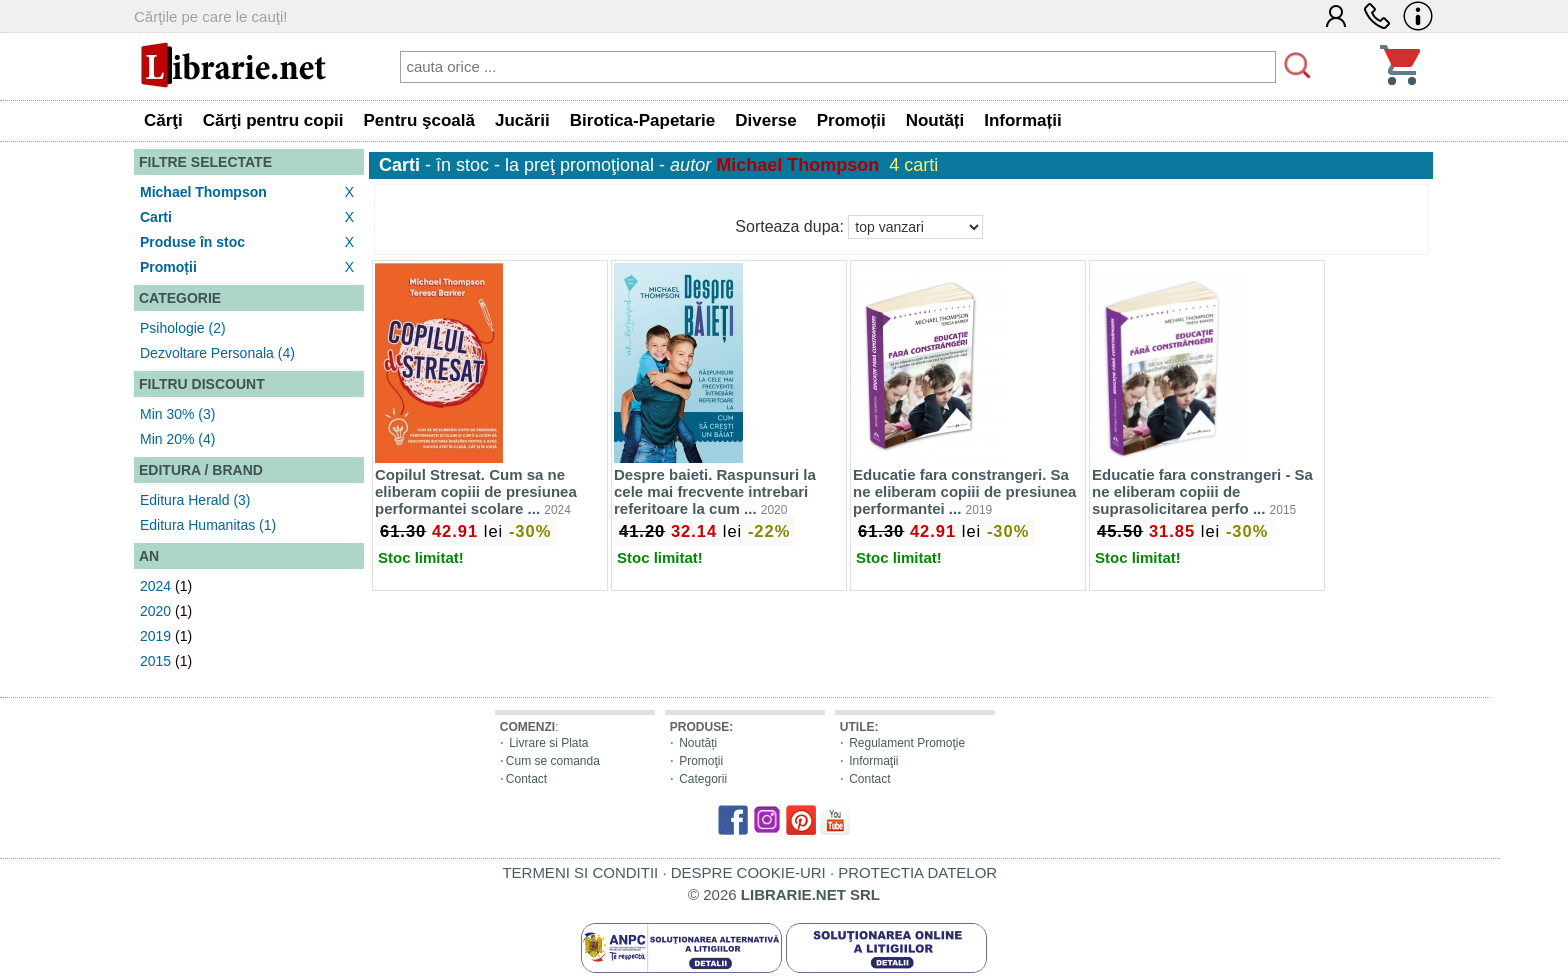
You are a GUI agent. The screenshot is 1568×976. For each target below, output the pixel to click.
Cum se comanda (553, 761)
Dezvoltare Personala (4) (217, 353)
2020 (155, 611)
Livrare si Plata (548, 743)
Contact (526, 779)
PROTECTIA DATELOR (917, 872)
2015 (155, 661)
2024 (155, 586)
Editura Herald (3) (195, 500)
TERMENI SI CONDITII (580, 872)
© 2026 (784, 894)
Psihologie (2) (183, 328)
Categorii (703, 779)
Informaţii (873, 761)
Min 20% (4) (177, 439)
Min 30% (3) (177, 414)
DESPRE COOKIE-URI (748, 872)
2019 (155, 636)
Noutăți (698, 743)
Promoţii (701, 761)
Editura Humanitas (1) (208, 525)
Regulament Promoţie (907, 743)
